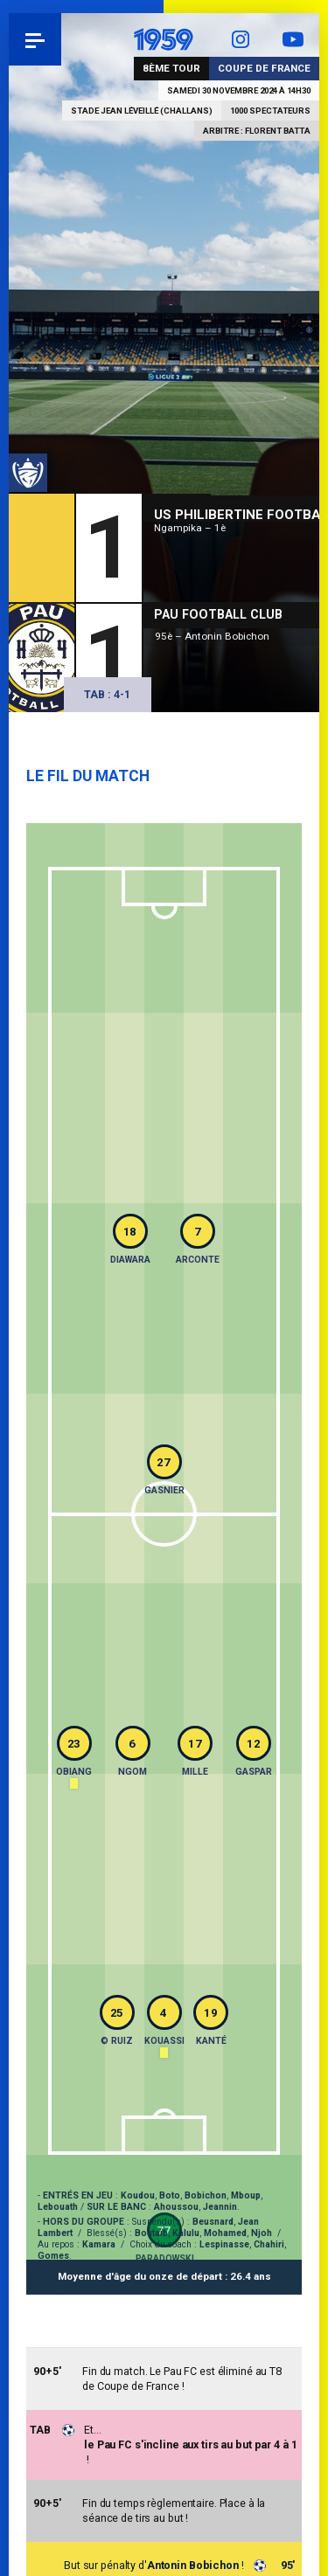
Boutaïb (151, 2233)
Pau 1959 (61, 38)
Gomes (53, 2255)
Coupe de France (264, 68)
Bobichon (206, 2195)
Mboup (246, 2195)
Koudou (138, 2195)
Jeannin (220, 2206)
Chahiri (269, 2244)
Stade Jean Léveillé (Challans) (142, 110)
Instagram (240, 39)
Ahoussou (176, 2206)
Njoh (261, 2233)
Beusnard (213, 2221)
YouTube (293, 39)
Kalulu (185, 2233)
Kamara (98, 2244)
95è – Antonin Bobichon (212, 636)
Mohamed (225, 2233)
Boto (169, 2195)
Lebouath (58, 2206)
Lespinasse (224, 2244)
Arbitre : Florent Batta (257, 130)
